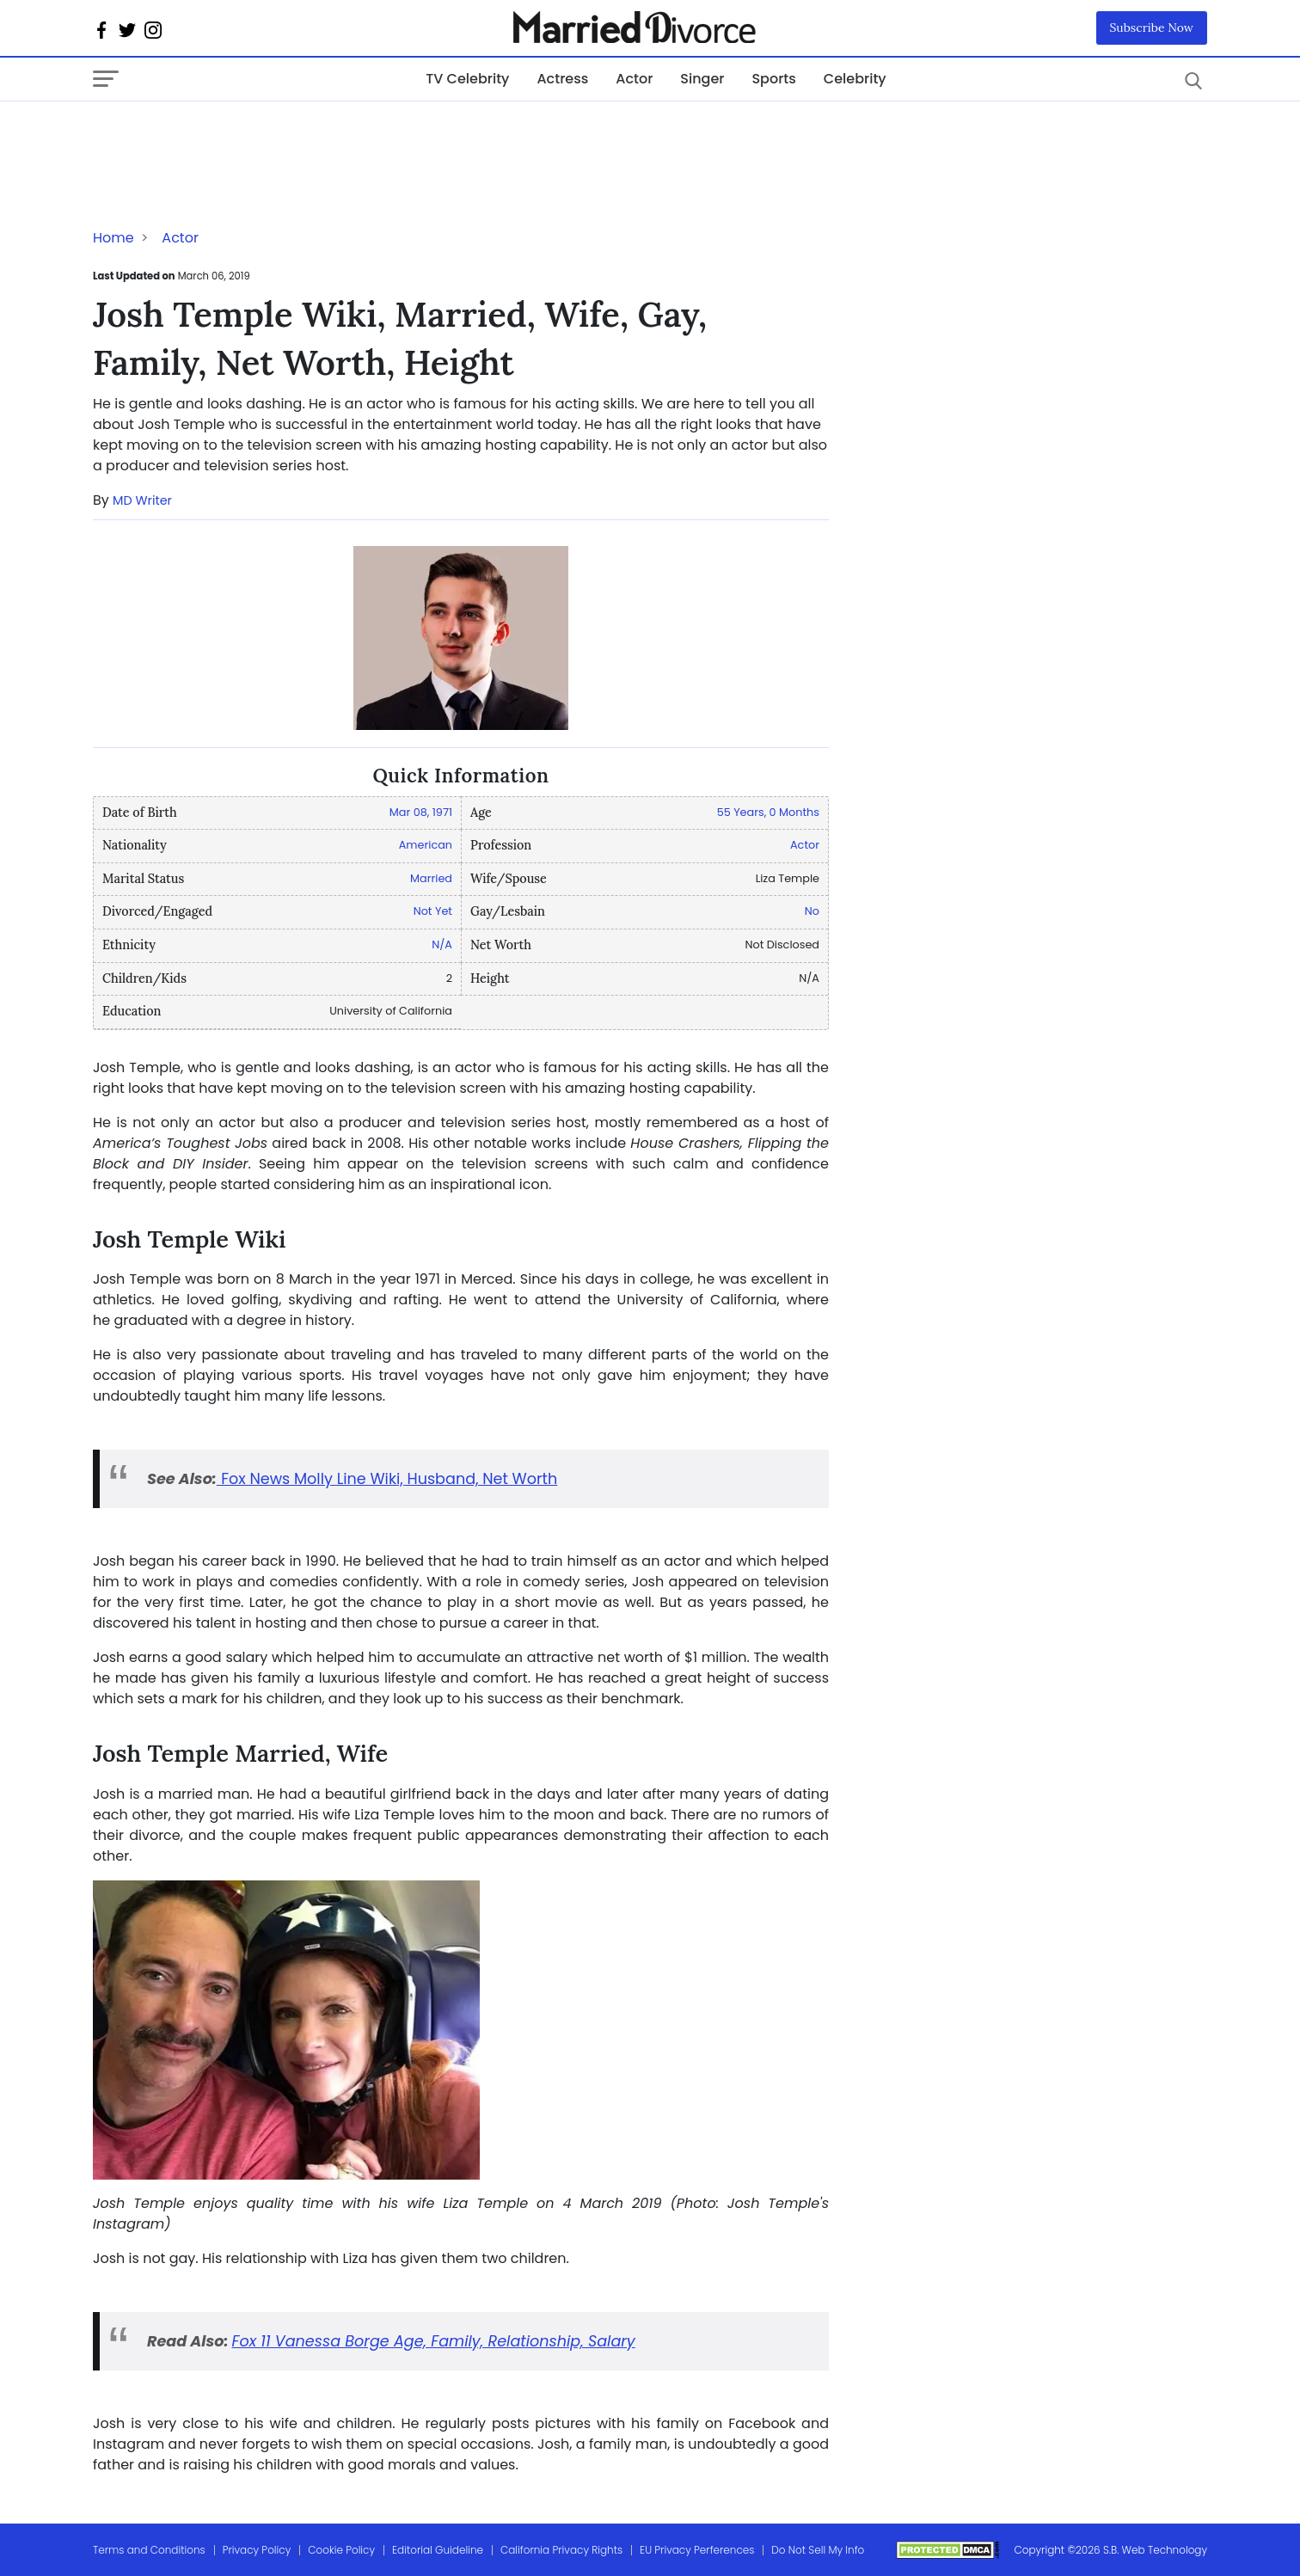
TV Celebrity (467, 79)
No (812, 911)
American (425, 844)
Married (431, 878)
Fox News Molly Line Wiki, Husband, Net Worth (387, 1479)
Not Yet (433, 911)
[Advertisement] (230, 135)
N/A (442, 944)
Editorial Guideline (437, 2549)
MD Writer (142, 500)
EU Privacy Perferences (697, 2549)
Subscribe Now (1152, 27)
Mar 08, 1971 (420, 812)
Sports (773, 79)
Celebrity (855, 79)
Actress (562, 79)
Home (113, 238)
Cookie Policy (341, 2549)
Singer (702, 79)
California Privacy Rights (561, 2549)
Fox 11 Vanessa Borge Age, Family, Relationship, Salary (433, 2341)
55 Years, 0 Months (768, 812)
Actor (634, 79)
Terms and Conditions (149, 2549)
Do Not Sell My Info (817, 2549)
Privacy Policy (257, 2549)
